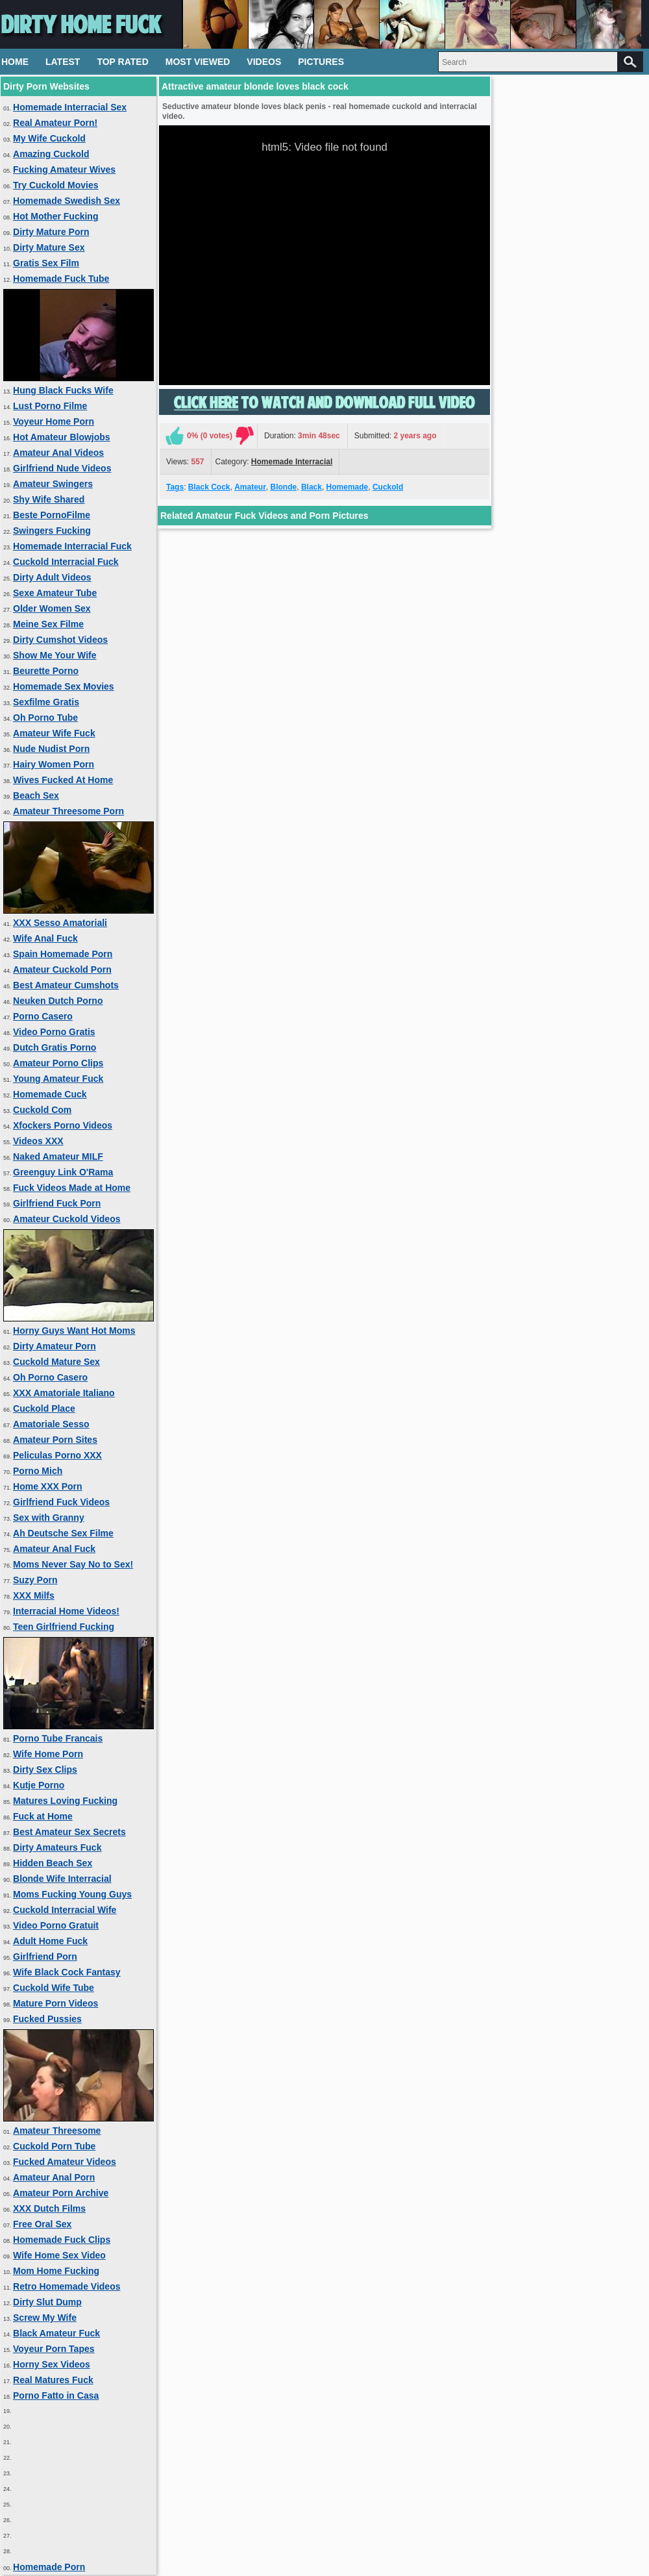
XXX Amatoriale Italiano (64, 1393)
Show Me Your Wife (54, 655)
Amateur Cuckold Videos (66, 1219)
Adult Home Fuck (50, 1941)
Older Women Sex (52, 608)
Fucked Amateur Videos (64, 2162)
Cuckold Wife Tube (53, 1987)
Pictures (321, 61)
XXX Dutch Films (49, 2208)
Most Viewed (197, 61)
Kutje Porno (38, 1785)
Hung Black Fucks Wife (63, 390)
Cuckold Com (42, 1110)
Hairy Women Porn (53, 764)
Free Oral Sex (42, 2224)
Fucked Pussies (47, 2019)
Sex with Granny (48, 1517)
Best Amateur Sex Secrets (69, 1832)
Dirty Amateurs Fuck (57, 1847)
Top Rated (122, 61)
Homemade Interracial (291, 461)
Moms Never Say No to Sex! (73, 1564)
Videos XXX (38, 1141)
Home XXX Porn (47, 1486)
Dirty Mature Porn (51, 232)
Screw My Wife (45, 2317)
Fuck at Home (43, 1816)
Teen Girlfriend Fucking (63, 1626)
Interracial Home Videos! (66, 1611)
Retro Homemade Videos (66, 2286)
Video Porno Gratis (54, 1032)
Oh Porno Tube (45, 717)
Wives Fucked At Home (63, 780)
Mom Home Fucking (56, 2271)
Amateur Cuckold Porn (62, 969)
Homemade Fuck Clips (61, 2239)
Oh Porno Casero (50, 1377)
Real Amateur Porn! (55, 123)
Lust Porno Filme (50, 406)
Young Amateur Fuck (58, 1078)
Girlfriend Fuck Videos (61, 1502)
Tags (175, 487)
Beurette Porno (46, 671)
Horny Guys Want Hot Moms (74, 1330)
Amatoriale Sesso (51, 1424)
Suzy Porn (35, 1580)
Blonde (284, 487)
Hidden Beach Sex (52, 1863)
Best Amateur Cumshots (66, 985)
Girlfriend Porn (45, 1956)
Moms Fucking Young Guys (72, 1894)
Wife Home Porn (48, 1754)
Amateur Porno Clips (58, 1063)
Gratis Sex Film (46, 263)
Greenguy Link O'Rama (63, 1172)
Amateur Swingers (53, 484)
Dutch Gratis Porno (54, 1047)
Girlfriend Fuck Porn (57, 1203)
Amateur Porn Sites (55, 1439)
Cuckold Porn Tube (54, 2146)
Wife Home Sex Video (59, 2255)
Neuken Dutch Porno (58, 1000)
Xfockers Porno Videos (62, 1125)
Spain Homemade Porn (62, 954)
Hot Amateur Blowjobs (61, 437)
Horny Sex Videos (51, 2364)
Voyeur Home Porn (53, 421)
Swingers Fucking (52, 530)
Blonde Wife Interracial (62, 1878)
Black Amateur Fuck (56, 2333)
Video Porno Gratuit (56, 1925)
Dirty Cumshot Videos (60, 639)
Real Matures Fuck (53, 2380)
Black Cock (209, 487)
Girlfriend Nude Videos (62, 468)
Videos (264, 61)
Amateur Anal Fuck (54, 1549)
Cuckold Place (44, 1408)
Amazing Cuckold (51, 154)
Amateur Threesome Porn (68, 811)
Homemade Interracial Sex (70, 107)
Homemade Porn (49, 2567)
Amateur (250, 487)
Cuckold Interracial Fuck (66, 561)
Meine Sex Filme (48, 624)
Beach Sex (36, 795)
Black (311, 487)
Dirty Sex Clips (45, 1769)
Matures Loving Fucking (65, 1800)
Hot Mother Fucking (55, 216)
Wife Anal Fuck (45, 938)
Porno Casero (43, 1016)
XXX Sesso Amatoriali (60, 923)
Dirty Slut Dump (47, 2302)
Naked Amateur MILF (58, 1156)
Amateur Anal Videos (58, 452)
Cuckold (388, 487)
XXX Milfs (34, 1595)
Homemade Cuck (50, 1094)
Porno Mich (37, 1471)
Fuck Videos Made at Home (71, 1187)
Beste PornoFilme (51, 515)
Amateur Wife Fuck (54, 733)
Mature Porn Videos (55, 2003)
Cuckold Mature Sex (56, 1362)
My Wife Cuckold (49, 138)
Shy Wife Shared (48, 499)
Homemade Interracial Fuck (72, 546)
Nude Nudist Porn (51, 749)
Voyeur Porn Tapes (54, 2349)
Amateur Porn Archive (60, 2193)
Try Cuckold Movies (55, 185)
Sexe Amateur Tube (55, 593)
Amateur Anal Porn (54, 2177)
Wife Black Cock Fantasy (67, 1972)
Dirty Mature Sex (48, 247)
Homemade (347, 487)
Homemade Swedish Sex (66, 200)
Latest (62, 61)
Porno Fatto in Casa (56, 2395)
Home (15, 61)
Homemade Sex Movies (63, 686)
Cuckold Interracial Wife (64, 1910)
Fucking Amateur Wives (64, 169)
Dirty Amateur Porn (54, 1346)
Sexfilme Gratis (46, 702)
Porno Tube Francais (58, 1738)
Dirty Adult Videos (52, 577)
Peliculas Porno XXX (57, 1455)
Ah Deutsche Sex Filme (63, 1533)
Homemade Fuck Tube (61, 278)
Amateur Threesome (57, 2130)
